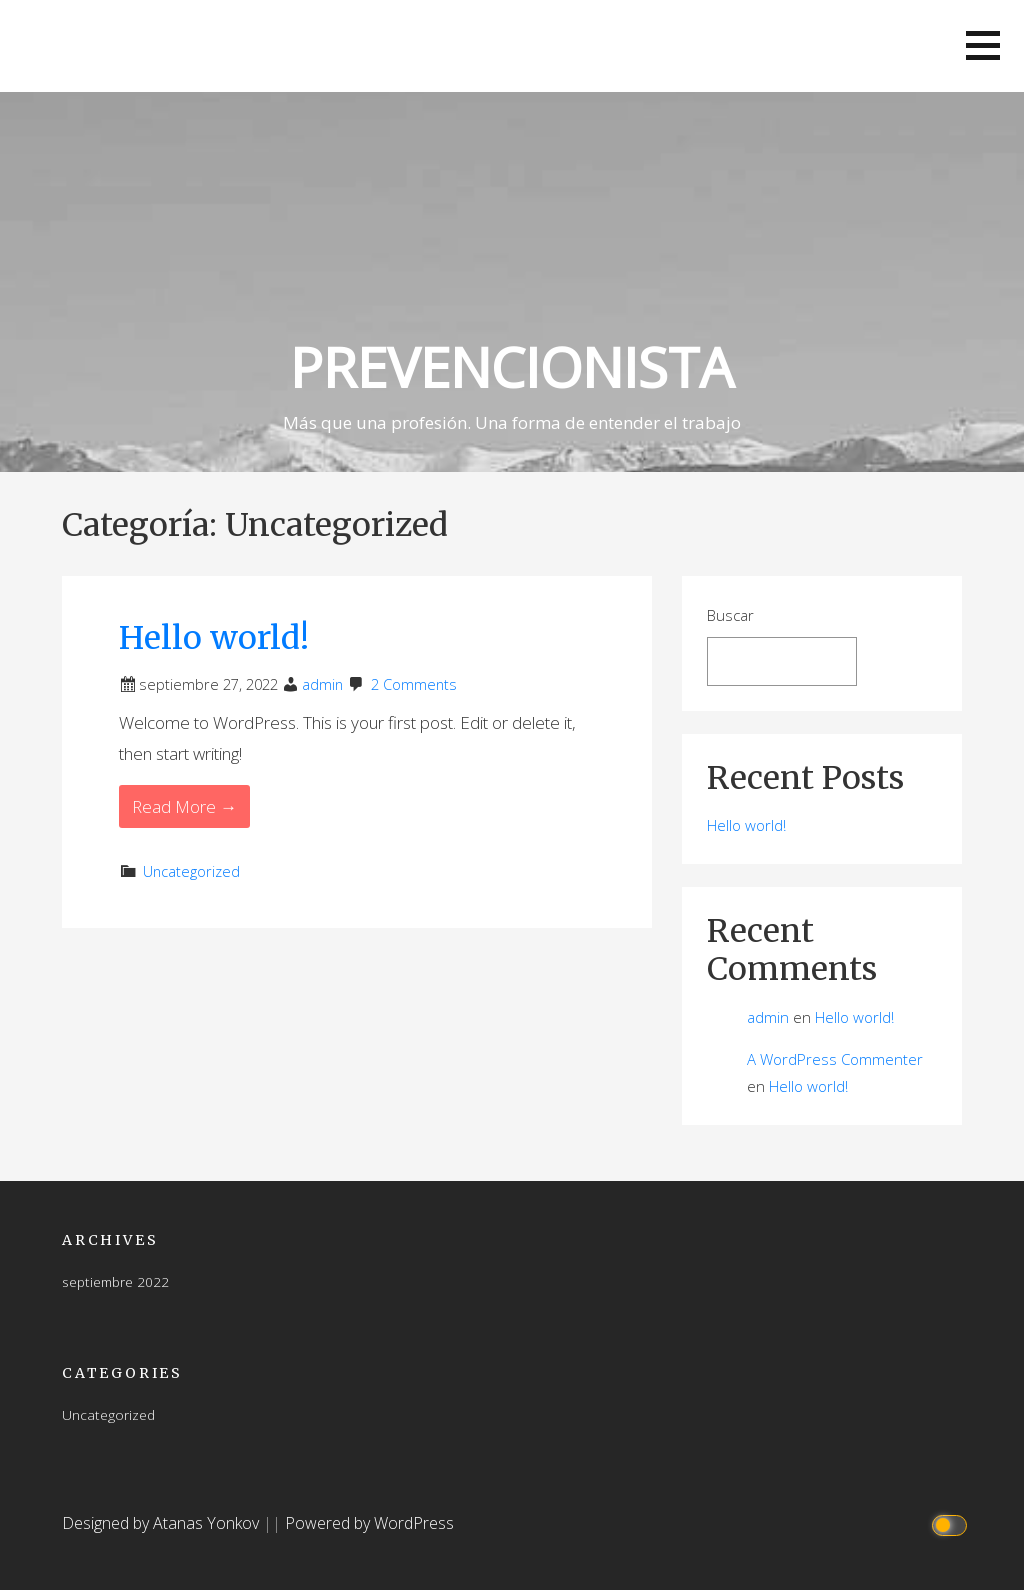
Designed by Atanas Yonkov (162, 1523)
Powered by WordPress (369, 1523)
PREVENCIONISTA (512, 366)
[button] (983, 45)
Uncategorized (191, 871)
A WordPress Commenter (835, 1059)
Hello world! (214, 638)
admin (322, 684)
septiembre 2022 (115, 1281)
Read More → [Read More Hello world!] (184, 806)
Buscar (730, 615)
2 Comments (414, 684)
